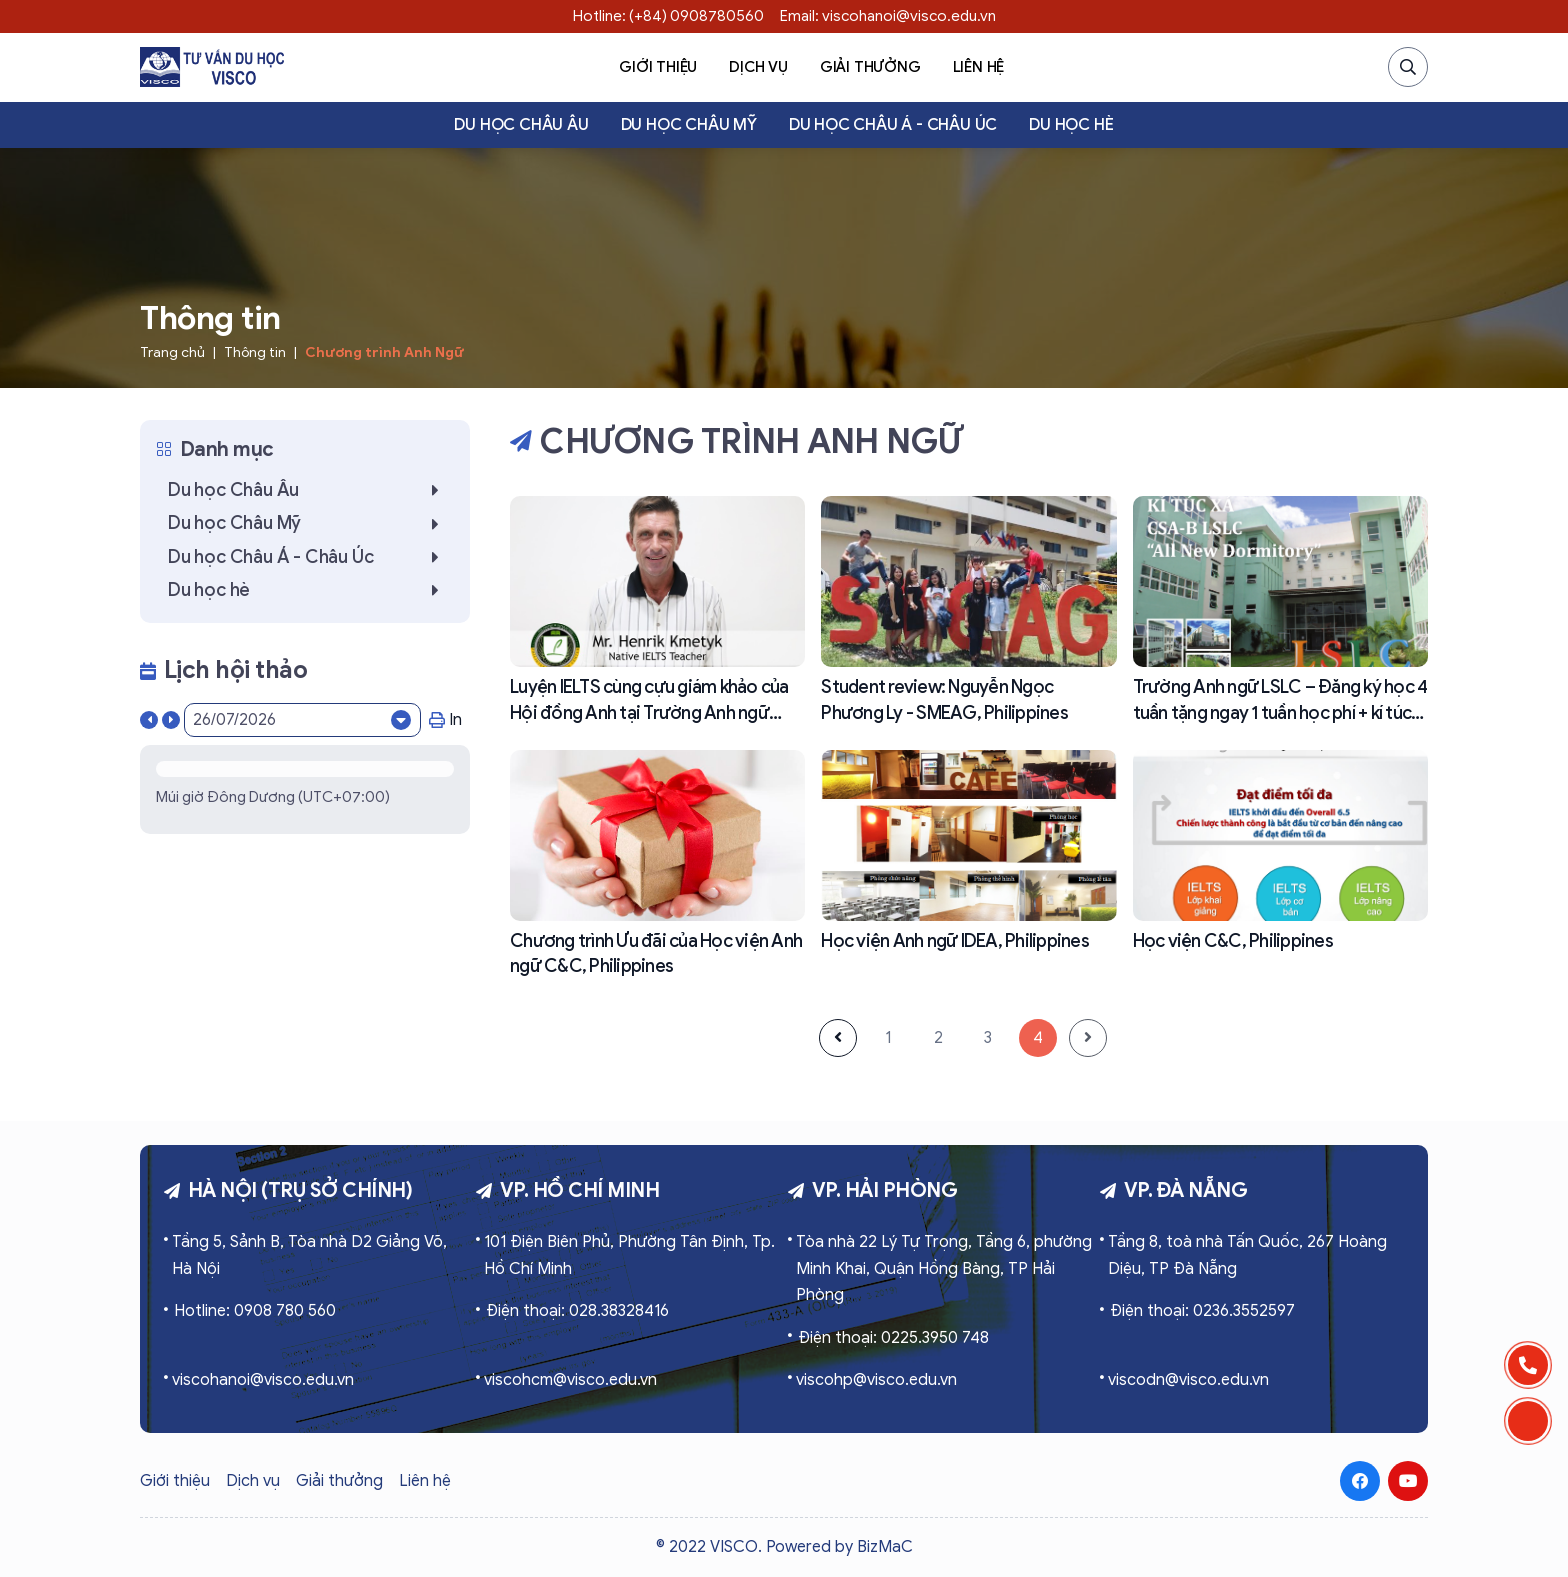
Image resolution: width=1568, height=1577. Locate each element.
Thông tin (255, 352)
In (445, 720)
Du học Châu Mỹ (689, 125)
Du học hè (1071, 125)
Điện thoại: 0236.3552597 (1202, 1311)
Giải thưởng (870, 67)
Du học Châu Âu (521, 125)
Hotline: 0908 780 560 (255, 1311)
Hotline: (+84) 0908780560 (668, 16)
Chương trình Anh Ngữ (384, 352)
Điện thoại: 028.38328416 (577, 1311)
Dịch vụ (758, 67)
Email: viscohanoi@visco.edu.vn (888, 16)
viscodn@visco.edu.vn (1188, 1380)
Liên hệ (979, 67)
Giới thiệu (658, 67)
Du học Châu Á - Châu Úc (893, 125)
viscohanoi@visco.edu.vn (263, 1380)
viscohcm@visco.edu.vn (570, 1380)
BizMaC (885, 1547)
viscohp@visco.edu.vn (876, 1380)
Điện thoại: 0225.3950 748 (893, 1338)
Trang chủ (172, 352)
